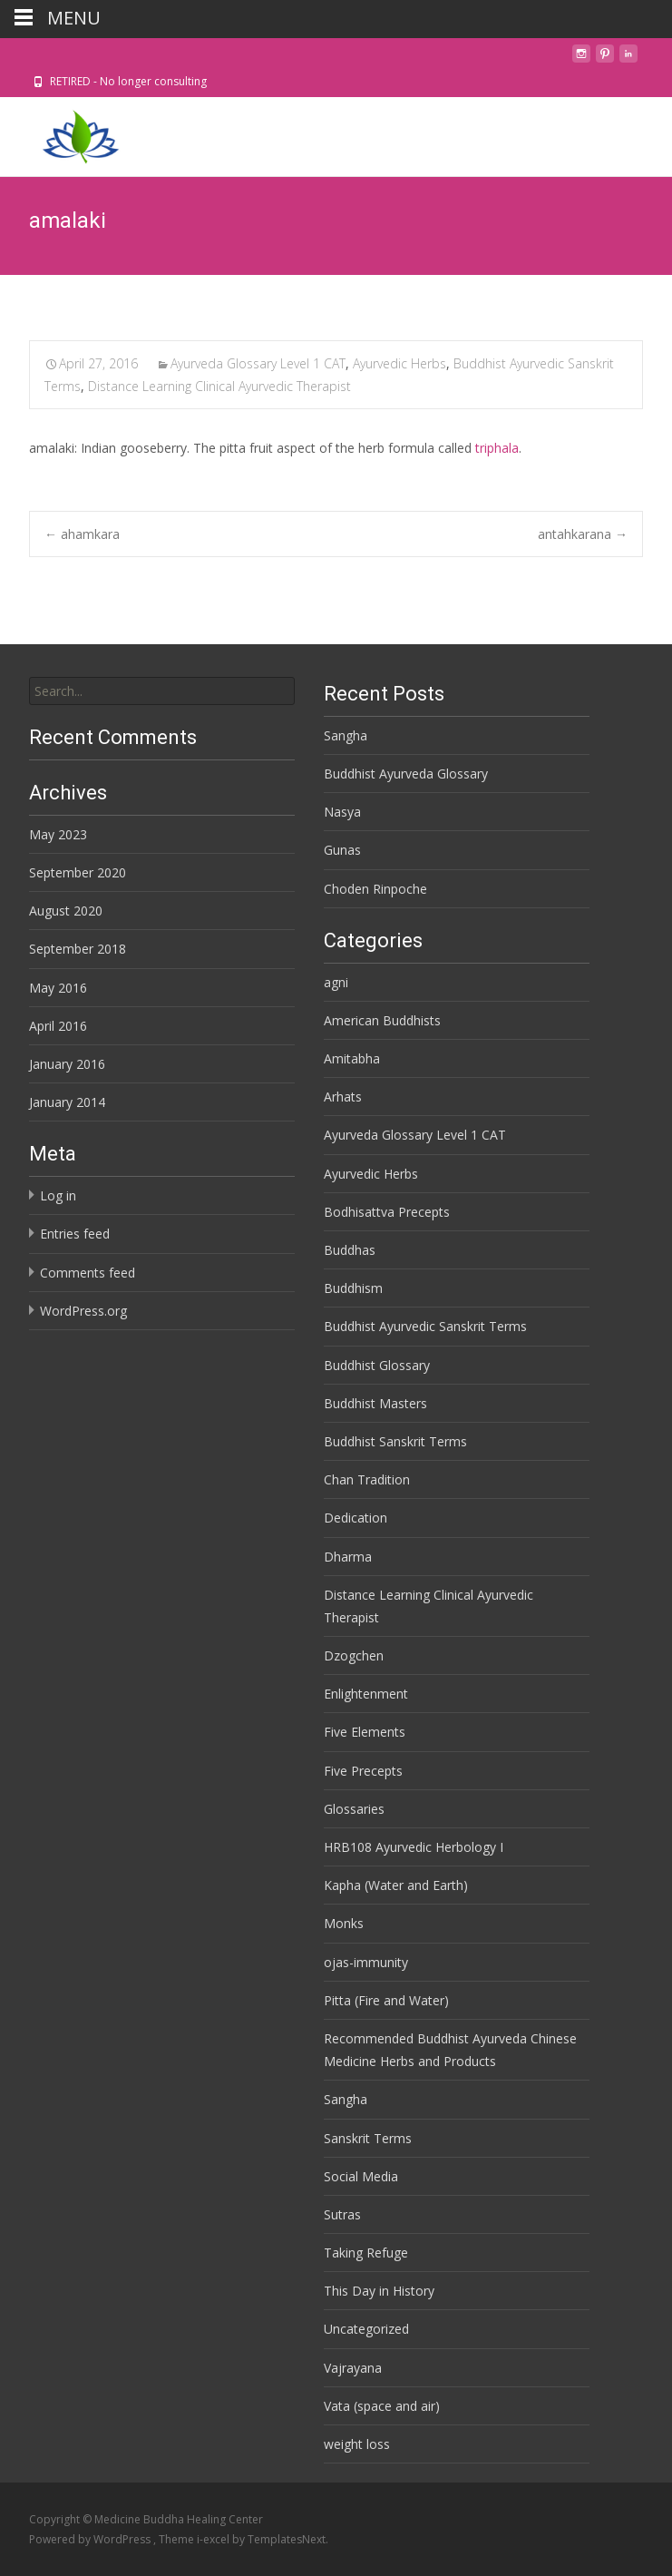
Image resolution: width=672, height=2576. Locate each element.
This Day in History (379, 2290)
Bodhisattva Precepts (387, 1211)
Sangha (345, 735)
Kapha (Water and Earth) (396, 1885)
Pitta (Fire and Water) (386, 2000)
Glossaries (354, 1808)
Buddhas (349, 1250)
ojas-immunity (366, 1962)
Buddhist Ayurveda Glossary (406, 773)
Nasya (342, 811)
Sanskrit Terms (368, 2138)
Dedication (355, 1517)
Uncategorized (366, 2328)
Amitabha (352, 1058)
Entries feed (75, 1233)
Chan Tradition (367, 1479)
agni (336, 982)
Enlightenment (366, 1693)
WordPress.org (83, 1310)
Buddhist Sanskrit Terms (395, 1441)
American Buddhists (382, 1020)
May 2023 (58, 834)
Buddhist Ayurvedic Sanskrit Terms (425, 1326)
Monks (344, 1923)
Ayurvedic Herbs (399, 363)
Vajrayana (353, 2367)
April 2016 (58, 1025)
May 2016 (58, 987)
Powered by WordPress (91, 2539)
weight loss (357, 2444)
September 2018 (77, 948)
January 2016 (67, 1064)
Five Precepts (363, 1770)
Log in (58, 1195)
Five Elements (364, 1731)
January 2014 (67, 1102)
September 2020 (77, 872)
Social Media (361, 2176)
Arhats (343, 1096)
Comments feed (87, 1272)
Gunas (342, 849)
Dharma (348, 1556)
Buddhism (353, 1288)
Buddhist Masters (375, 1403)
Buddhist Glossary (377, 1365)
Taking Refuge (366, 2252)
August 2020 (65, 910)
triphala (497, 447)
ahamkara (82, 534)
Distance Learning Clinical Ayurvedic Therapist (219, 386)
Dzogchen (354, 1655)
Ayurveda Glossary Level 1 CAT (258, 363)
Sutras (342, 2214)
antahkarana (583, 534)
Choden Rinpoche (375, 888)
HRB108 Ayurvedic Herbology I (413, 1847)
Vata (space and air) (382, 2405)
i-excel (214, 2539)
